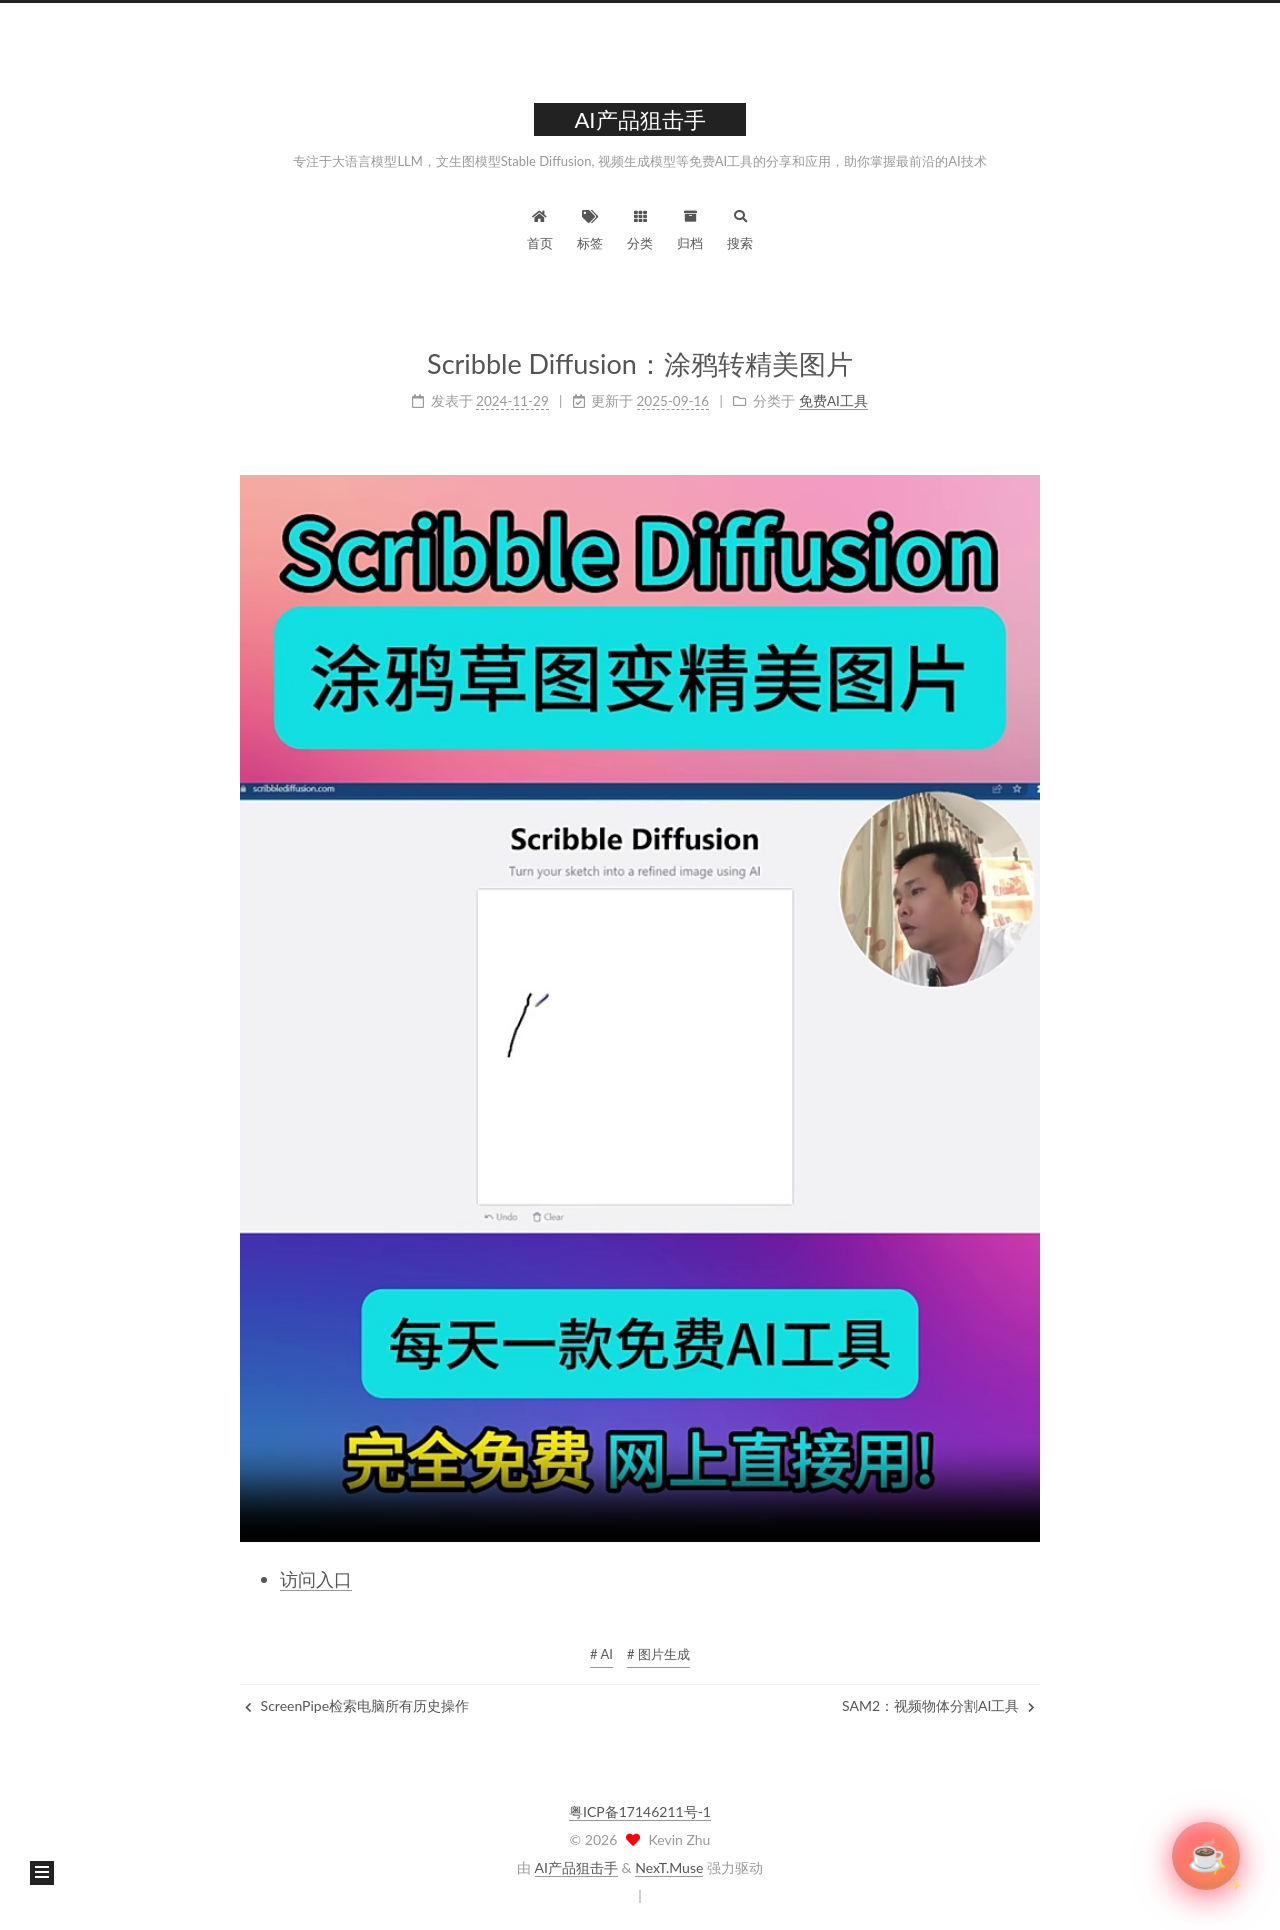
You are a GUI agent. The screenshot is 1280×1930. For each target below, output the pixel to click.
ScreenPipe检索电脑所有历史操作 (357, 1705)
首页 (540, 227)
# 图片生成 (658, 1654)
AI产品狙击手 (576, 1867)
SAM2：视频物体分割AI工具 (938, 1705)
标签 (590, 227)
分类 (640, 227)
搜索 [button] (740, 227)
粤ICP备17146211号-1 (640, 1811)
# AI (601, 1654)
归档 (690, 227)
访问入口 (316, 1579)
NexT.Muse (669, 1867)
